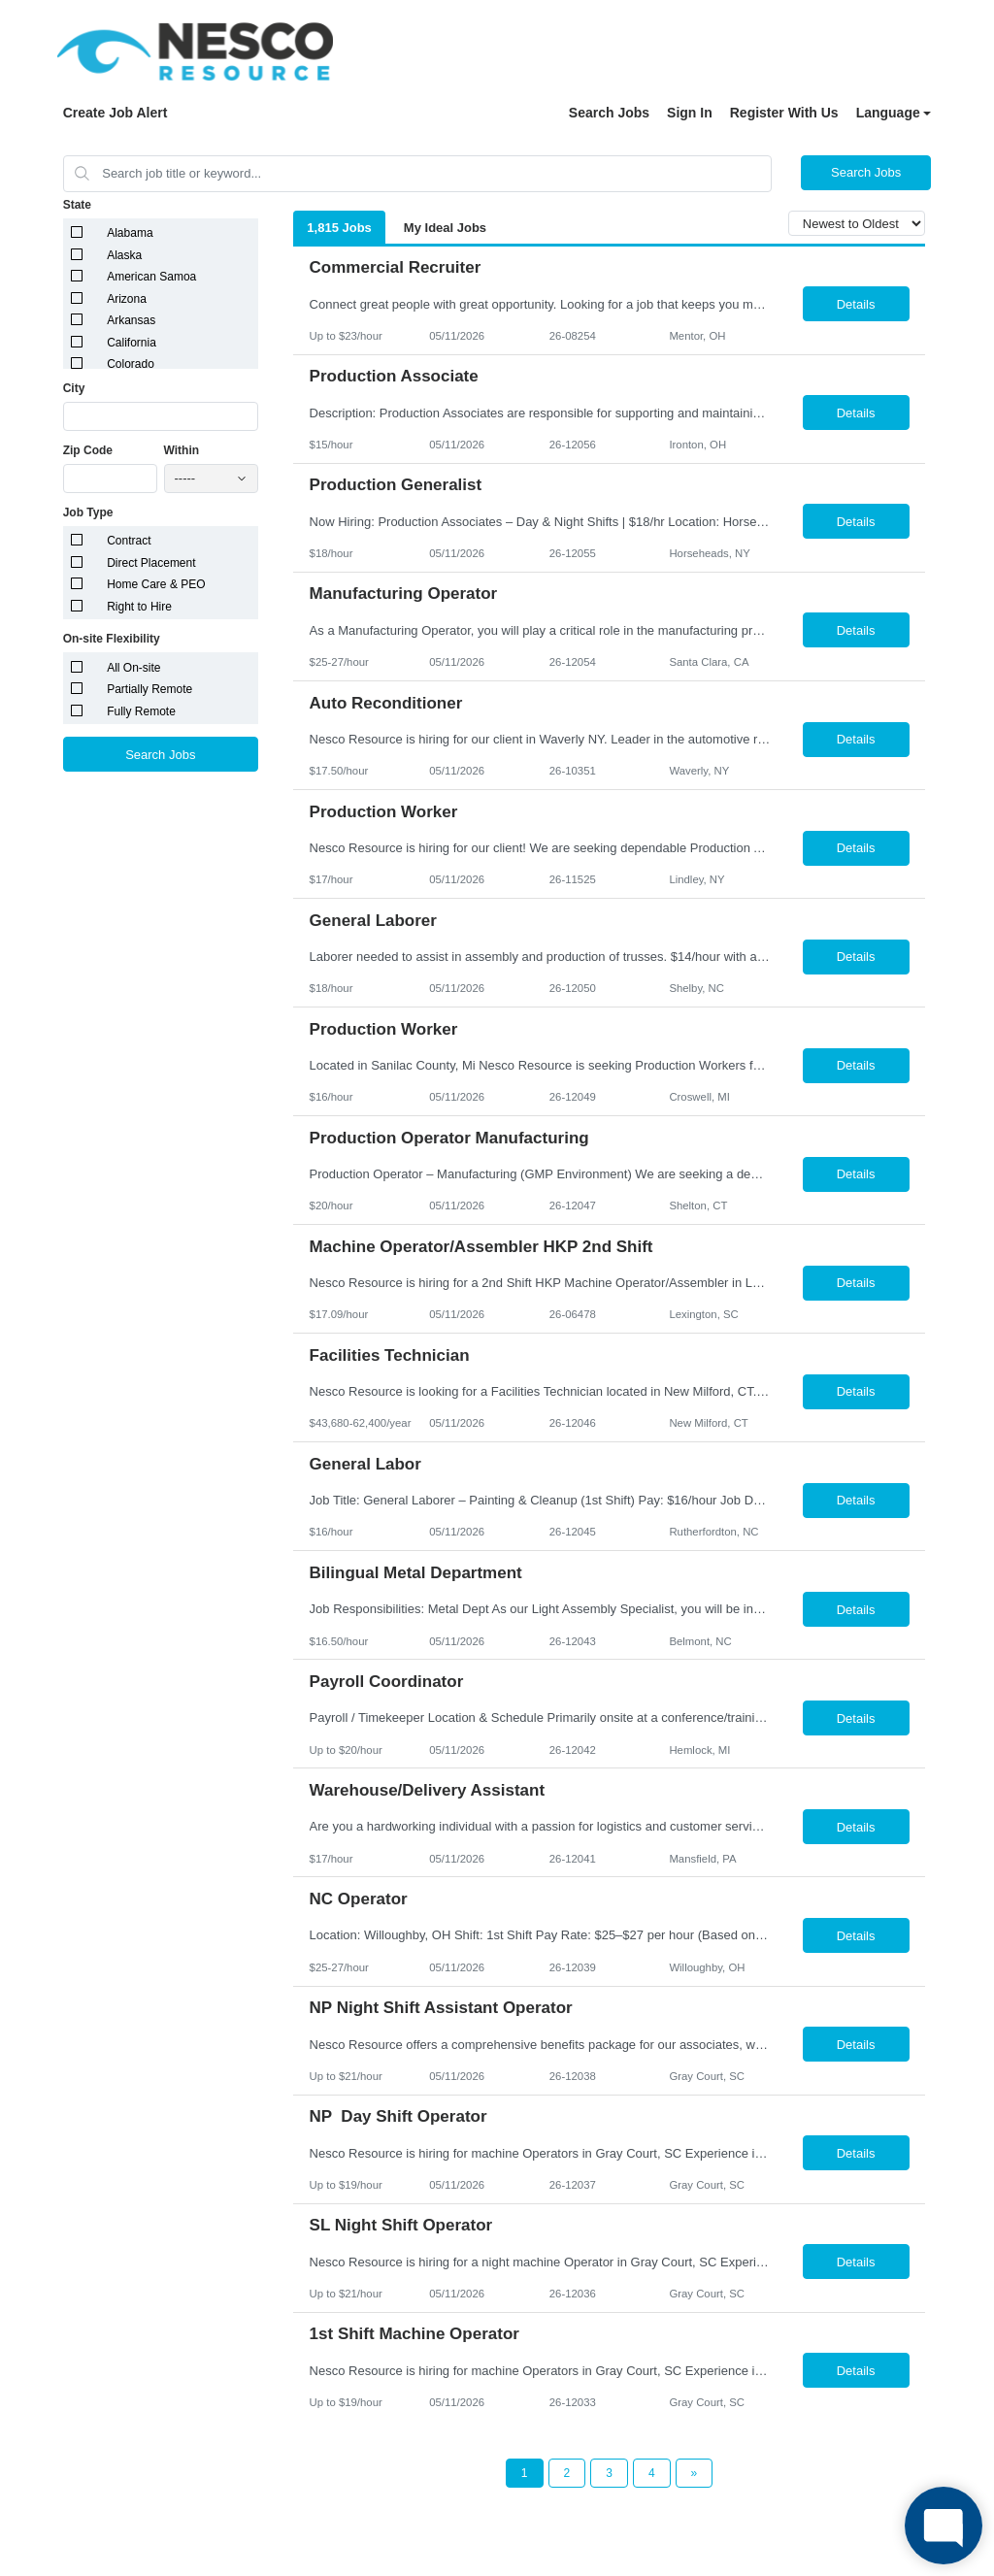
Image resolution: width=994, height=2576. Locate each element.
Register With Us (784, 112)
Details (856, 304)
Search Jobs (609, 112)
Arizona (127, 299)
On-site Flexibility (111, 638)
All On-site (133, 668)
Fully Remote (141, 711)
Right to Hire (139, 606)
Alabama (129, 233)
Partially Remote (149, 689)
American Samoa (151, 276)
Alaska (124, 255)
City (74, 388)
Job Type (88, 512)
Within (182, 450)
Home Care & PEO (156, 584)
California (131, 342)
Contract (128, 540)
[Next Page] (694, 2473)
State (77, 205)
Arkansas (131, 320)
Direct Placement (151, 563)
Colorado (130, 364)
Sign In (689, 112)
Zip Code (88, 450)
